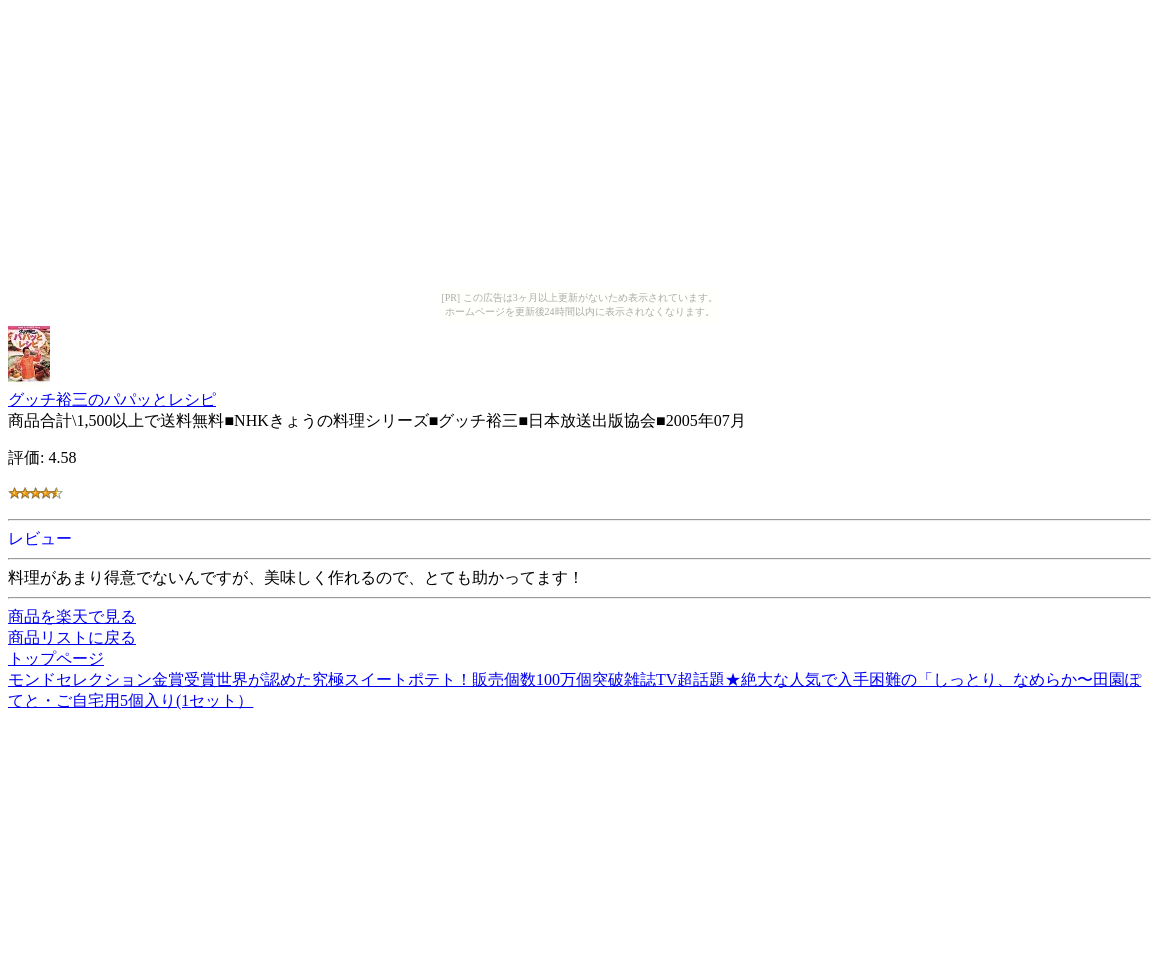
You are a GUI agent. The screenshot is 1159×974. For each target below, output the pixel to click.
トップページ (56, 658)
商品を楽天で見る (72, 616)
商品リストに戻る (72, 637)
